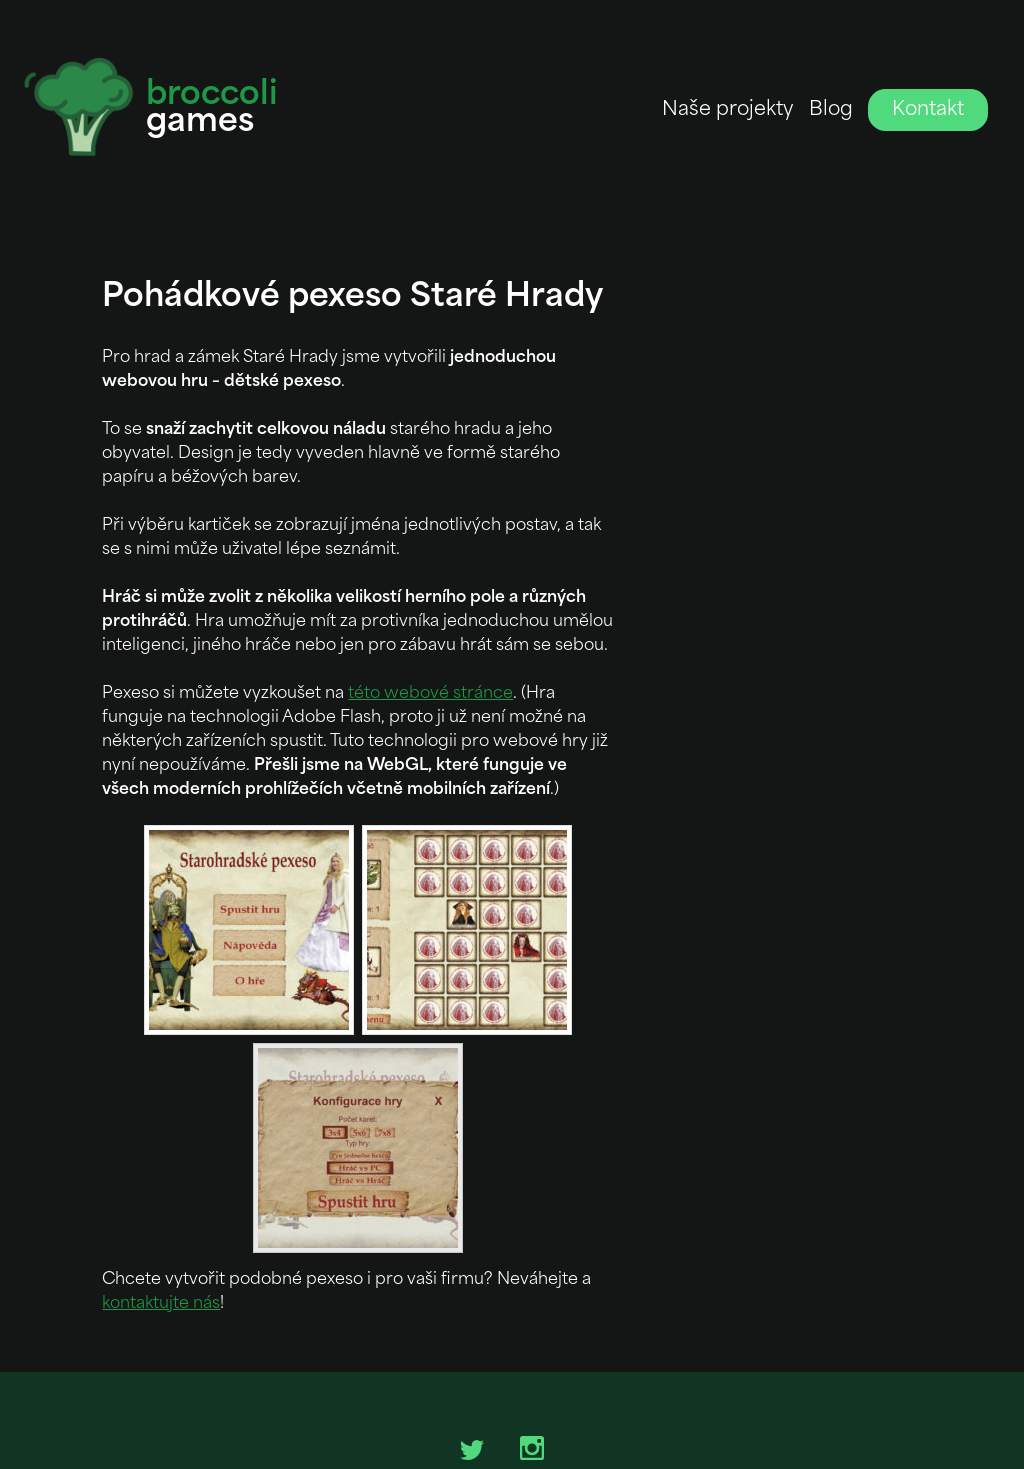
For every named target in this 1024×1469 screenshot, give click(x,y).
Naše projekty (727, 110)
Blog (831, 110)
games (212, 110)
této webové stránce (430, 694)
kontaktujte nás (161, 1304)
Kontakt (928, 110)
